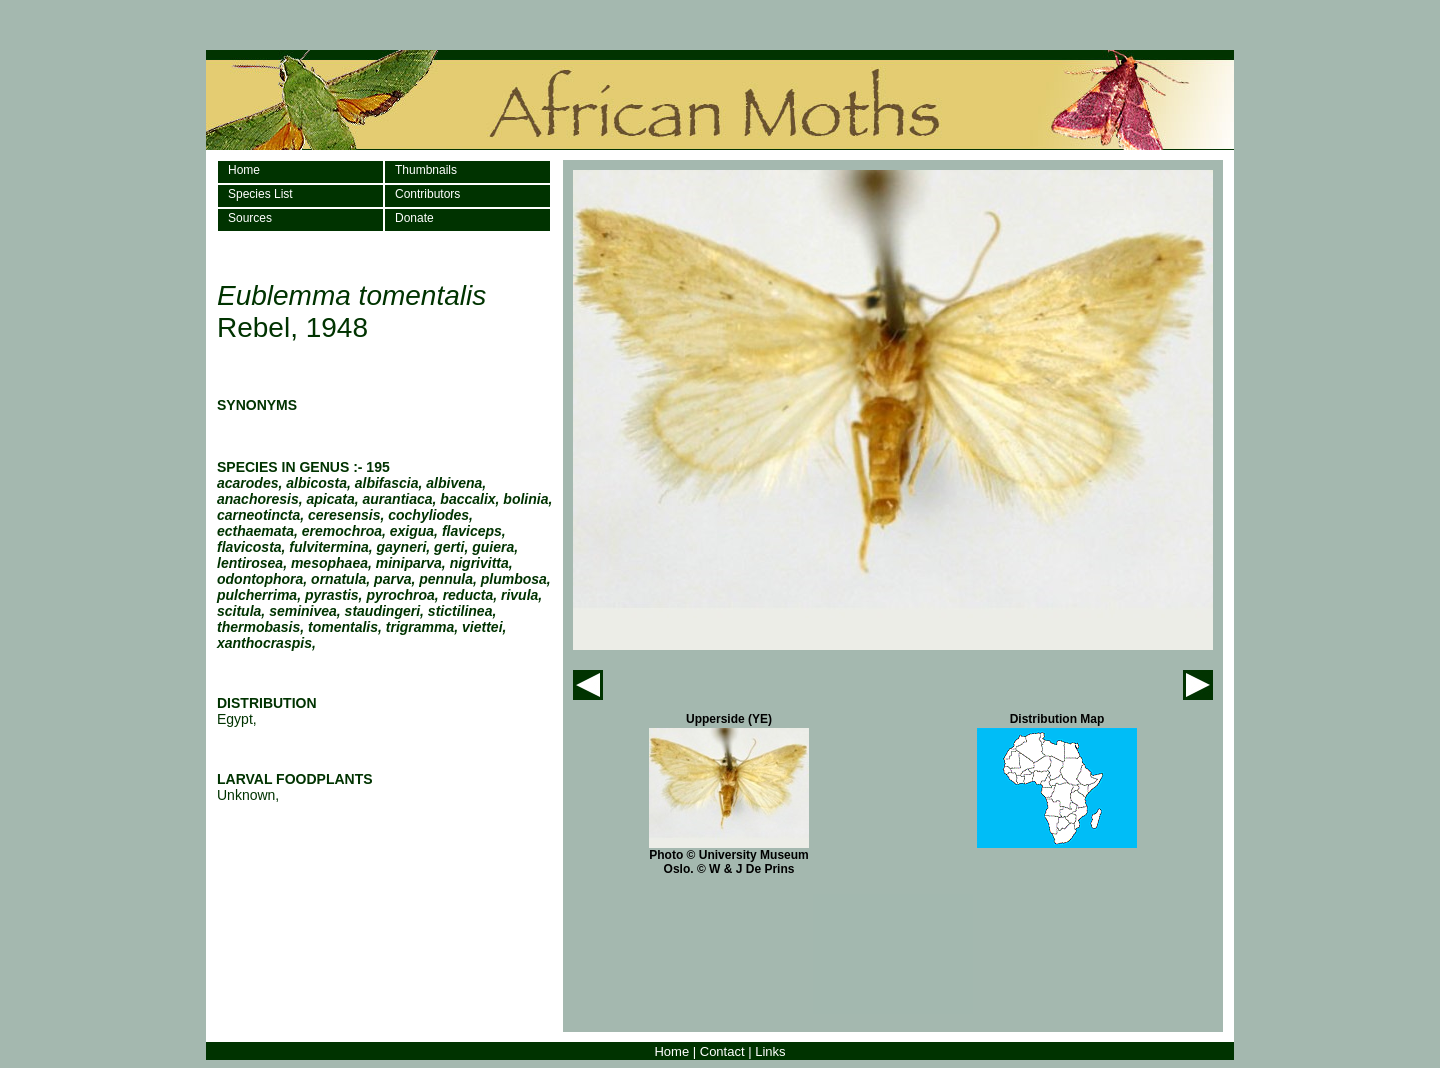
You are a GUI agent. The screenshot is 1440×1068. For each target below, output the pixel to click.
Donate (414, 218)
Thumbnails (426, 170)
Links (770, 1051)
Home (244, 170)
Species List (260, 194)
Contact (722, 1051)
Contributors (427, 194)
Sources (250, 218)
